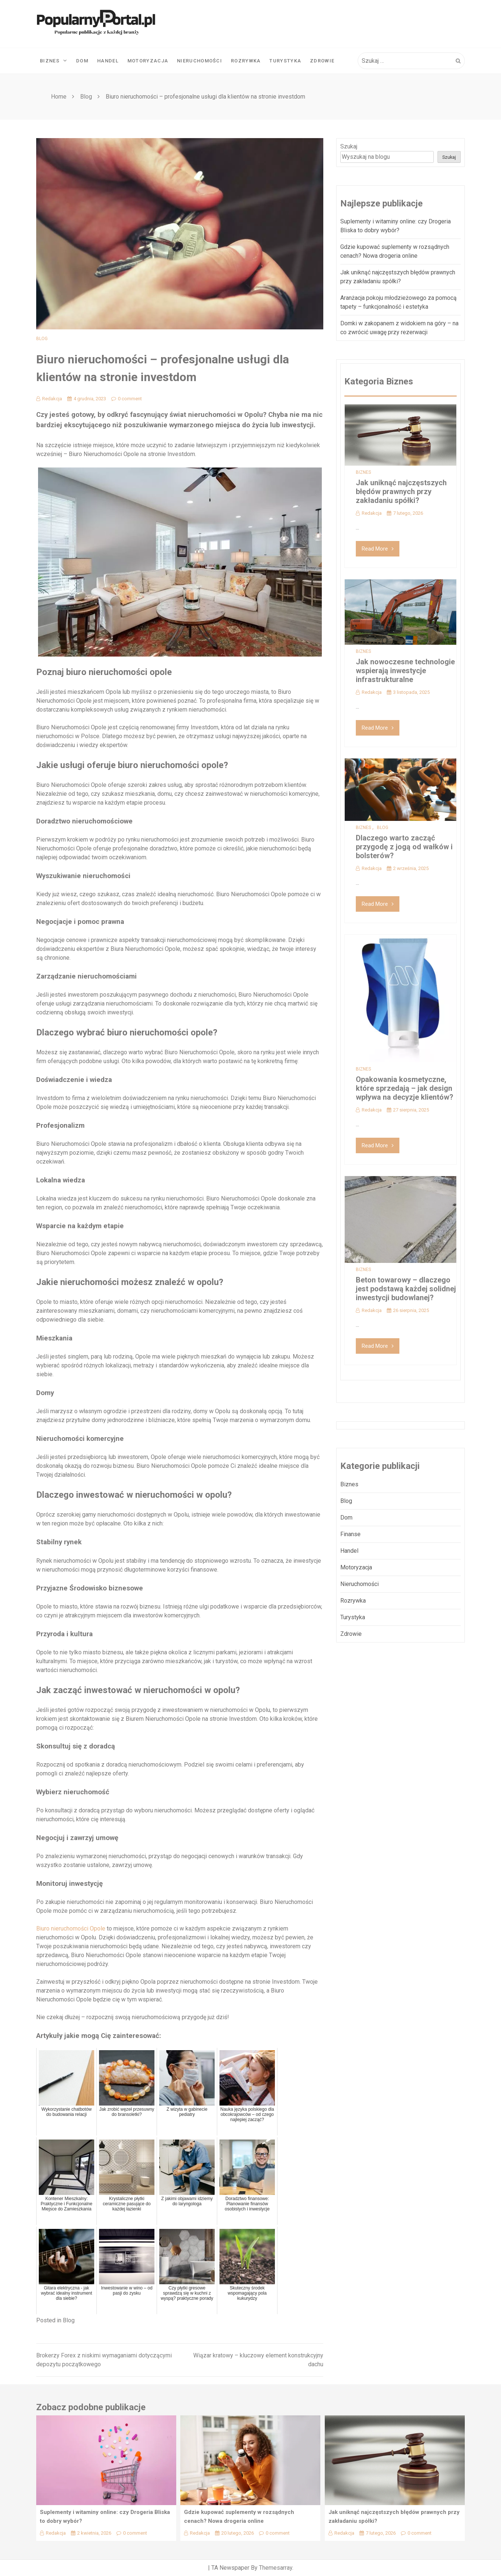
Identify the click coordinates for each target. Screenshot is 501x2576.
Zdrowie (322, 61)
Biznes (53, 60)
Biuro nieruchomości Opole (70, 1928)
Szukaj (348, 146)
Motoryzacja (147, 61)
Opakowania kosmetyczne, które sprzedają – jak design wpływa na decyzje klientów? (404, 1088)
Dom (82, 61)
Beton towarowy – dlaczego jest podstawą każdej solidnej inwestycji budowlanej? (406, 1288)
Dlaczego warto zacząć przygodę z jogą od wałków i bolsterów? (404, 846)
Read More (377, 548)
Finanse (350, 1534)
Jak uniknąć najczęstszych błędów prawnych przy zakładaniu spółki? (401, 491)
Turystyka (285, 61)
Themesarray (275, 2567)
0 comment (126, 398)
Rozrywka (245, 61)
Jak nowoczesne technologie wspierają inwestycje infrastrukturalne (405, 670)
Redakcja (49, 398)
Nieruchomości (199, 61)
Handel (108, 61)
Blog (42, 338)
